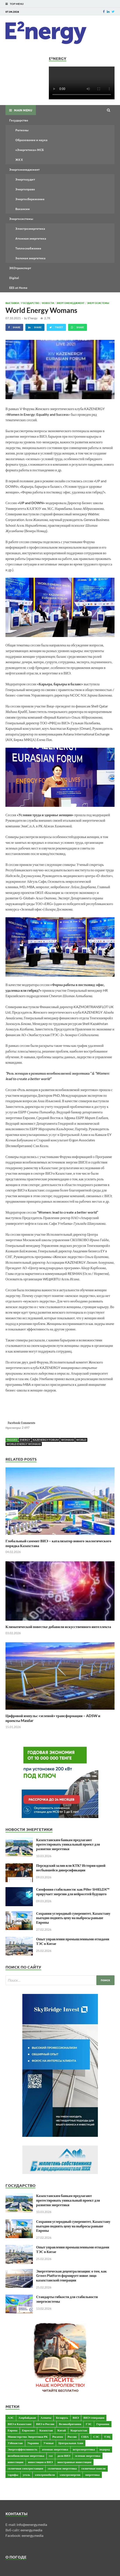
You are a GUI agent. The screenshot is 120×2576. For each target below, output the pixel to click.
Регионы (22, 130)
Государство (18, 120)
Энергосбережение (29, 199)
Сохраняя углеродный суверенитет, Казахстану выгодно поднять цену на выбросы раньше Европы (73, 1918)
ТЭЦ (107, 2436)
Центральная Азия (70, 2443)
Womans (67, 1439)
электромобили (45, 2474)
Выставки (12, 303)
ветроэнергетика (84, 2449)
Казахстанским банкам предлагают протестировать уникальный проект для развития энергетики (68, 1844)
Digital (14, 278)
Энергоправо (25, 189)
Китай (61, 2430)
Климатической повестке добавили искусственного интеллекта (58, 1626)
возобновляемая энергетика (26, 2455)
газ (51, 2455)
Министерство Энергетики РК (28, 2436)
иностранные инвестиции (74, 2462)
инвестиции (15, 2462)
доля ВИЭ (63, 2455)
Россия (72, 2436)
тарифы (13, 2474)
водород (104, 2449)
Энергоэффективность (22, 2449)
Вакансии (22, 209)
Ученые (48, 2443)
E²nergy (32, 318)
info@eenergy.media (32, 2524)
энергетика (92, 2474)
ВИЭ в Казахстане (20, 2424)
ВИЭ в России (45, 2424)
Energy (25, 1439)
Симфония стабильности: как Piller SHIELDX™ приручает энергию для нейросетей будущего (72, 1891)
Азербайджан (27, 2417)
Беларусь (62, 2417)
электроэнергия (70, 2474)
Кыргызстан (79, 2430)
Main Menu (23, 110)
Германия (102, 2424)
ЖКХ (19, 159)
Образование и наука (31, 140)
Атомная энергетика (30, 238)
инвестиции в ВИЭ (40, 2462)
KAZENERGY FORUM (46, 1439)
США (85, 2436)
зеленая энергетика (87, 2455)
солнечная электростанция (25, 2468)
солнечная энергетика (62, 2468)
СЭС (96, 2436)
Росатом (57, 2436)
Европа (13, 2430)
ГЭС (89, 2424)
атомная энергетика (55, 2449)
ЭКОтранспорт (20, 268)
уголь (26, 2474)
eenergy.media (31, 2530)
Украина (33, 2443)
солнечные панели (93, 2468)
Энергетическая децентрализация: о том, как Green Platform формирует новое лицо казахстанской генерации (71, 2275)
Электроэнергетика (30, 228)
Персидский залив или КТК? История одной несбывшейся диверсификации (70, 1867)
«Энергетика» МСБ (29, 150)
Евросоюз (28, 2430)
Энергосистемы (21, 219)
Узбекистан (15, 2443)
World (81, 1439)
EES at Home (18, 288)
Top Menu (17, 3)
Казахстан (46, 2430)
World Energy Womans (24, 1444)
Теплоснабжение (28, 248)
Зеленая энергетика (30, 258)
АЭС (11, 2417)
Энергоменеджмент (24, 169)
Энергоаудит (25, 179)
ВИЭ (76, 2417)
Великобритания (70, 2424)
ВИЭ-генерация (93, 2417)
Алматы (46, 2417)
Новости (48, 303)
